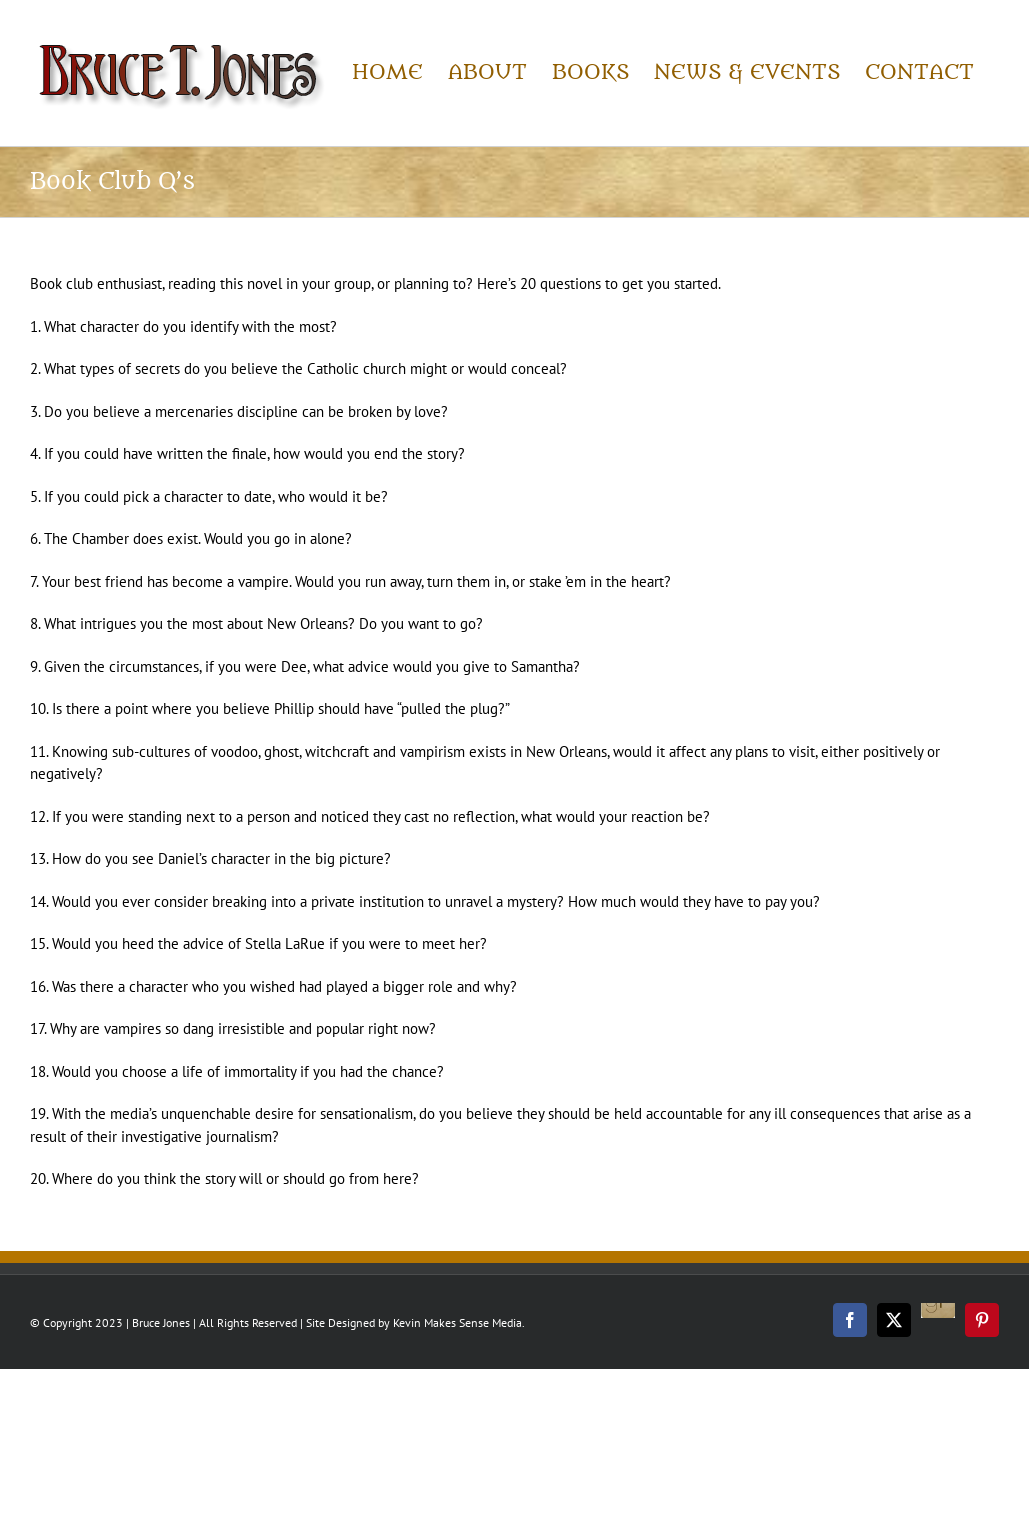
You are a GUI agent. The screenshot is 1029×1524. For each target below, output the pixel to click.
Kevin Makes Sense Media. (459, 1322)
